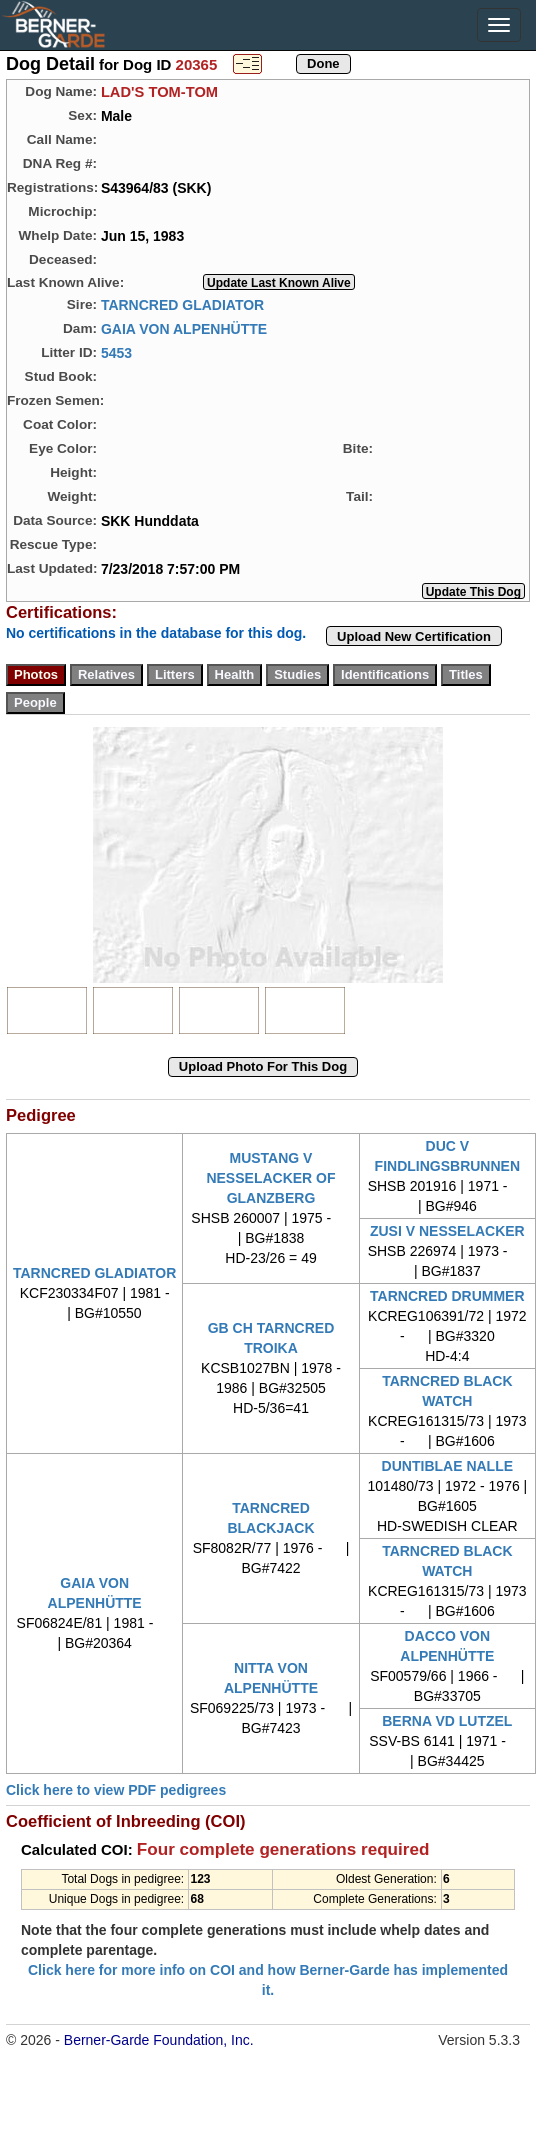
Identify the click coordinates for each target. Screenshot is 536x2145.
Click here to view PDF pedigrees (116, 1790)
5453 (116, 352)
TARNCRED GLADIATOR (182, 304)
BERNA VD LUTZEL (447, 1721)
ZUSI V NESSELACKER (447, 1231)
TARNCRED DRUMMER (447, 1296)
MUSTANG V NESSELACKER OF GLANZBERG (270, 1178)
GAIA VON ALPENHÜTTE (184, 328)
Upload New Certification (414, 636)
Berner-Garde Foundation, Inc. (159, 2040)
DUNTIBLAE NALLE (447, 1466)
